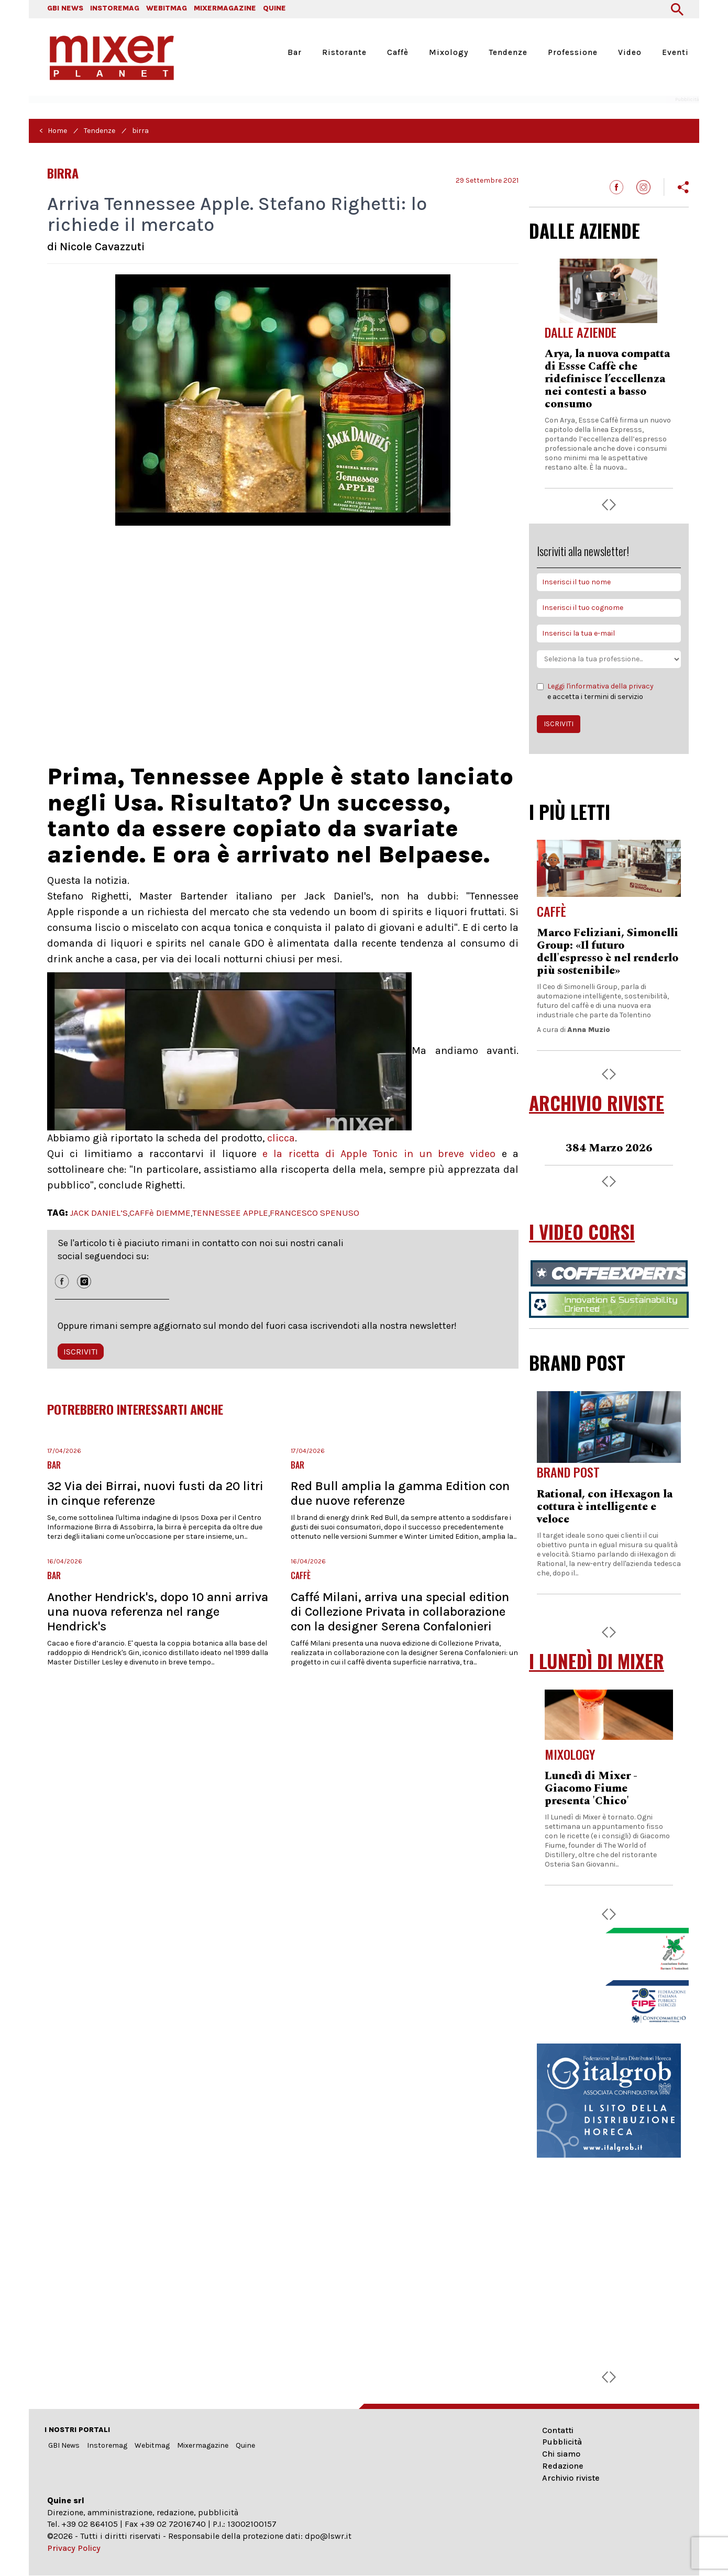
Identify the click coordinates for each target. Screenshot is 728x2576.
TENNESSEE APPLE (230, 1212)
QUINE (274, 8)
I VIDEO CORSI (582, 1232)
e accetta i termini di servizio (595, 691)
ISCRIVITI (80, 1352)
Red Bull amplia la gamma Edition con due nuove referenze (400, 1493)
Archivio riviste (571, 2478)
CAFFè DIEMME (160, 1212)
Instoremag (107, 2445)
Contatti (557, 2430)
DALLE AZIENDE (584, 230)
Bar (295, 52)
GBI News (64, 2445)
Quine (245, 2445)
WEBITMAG (166, 8)
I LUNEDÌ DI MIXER (596, 1661)
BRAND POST (577, 1362)
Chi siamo (561, 2454)
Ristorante (344, 52)
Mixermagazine (202, 2445)
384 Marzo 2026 (609, 1148)
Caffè (398, 52)
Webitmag (152, 2445)
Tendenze (508, 52)
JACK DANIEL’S (99, 1212)
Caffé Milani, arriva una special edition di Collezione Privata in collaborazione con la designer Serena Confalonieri (400, 1612)
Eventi (675, 52)
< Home (53, 130)
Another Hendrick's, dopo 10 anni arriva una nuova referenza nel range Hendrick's (157, 1612)
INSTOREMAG (114, 8)
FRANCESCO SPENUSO (314, 1212)
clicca (281, 1138)
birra (140, 130)
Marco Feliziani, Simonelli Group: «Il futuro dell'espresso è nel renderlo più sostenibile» (607, 952)
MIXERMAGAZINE (225, 8)
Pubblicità (562, 2442)
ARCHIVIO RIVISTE (596, 1103)
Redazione (562, 2466)
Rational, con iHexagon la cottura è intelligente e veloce (604, 1507)
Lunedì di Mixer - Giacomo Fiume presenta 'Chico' (591, 1788)
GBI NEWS (65, 8)
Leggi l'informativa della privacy (600, 686)
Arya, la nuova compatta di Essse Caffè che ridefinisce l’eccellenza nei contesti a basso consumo (607, 379)
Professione (573, 52)
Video (630, 52)
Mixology (448, 52)
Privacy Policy (74, 2548)
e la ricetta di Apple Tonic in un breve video (376, 1154)
